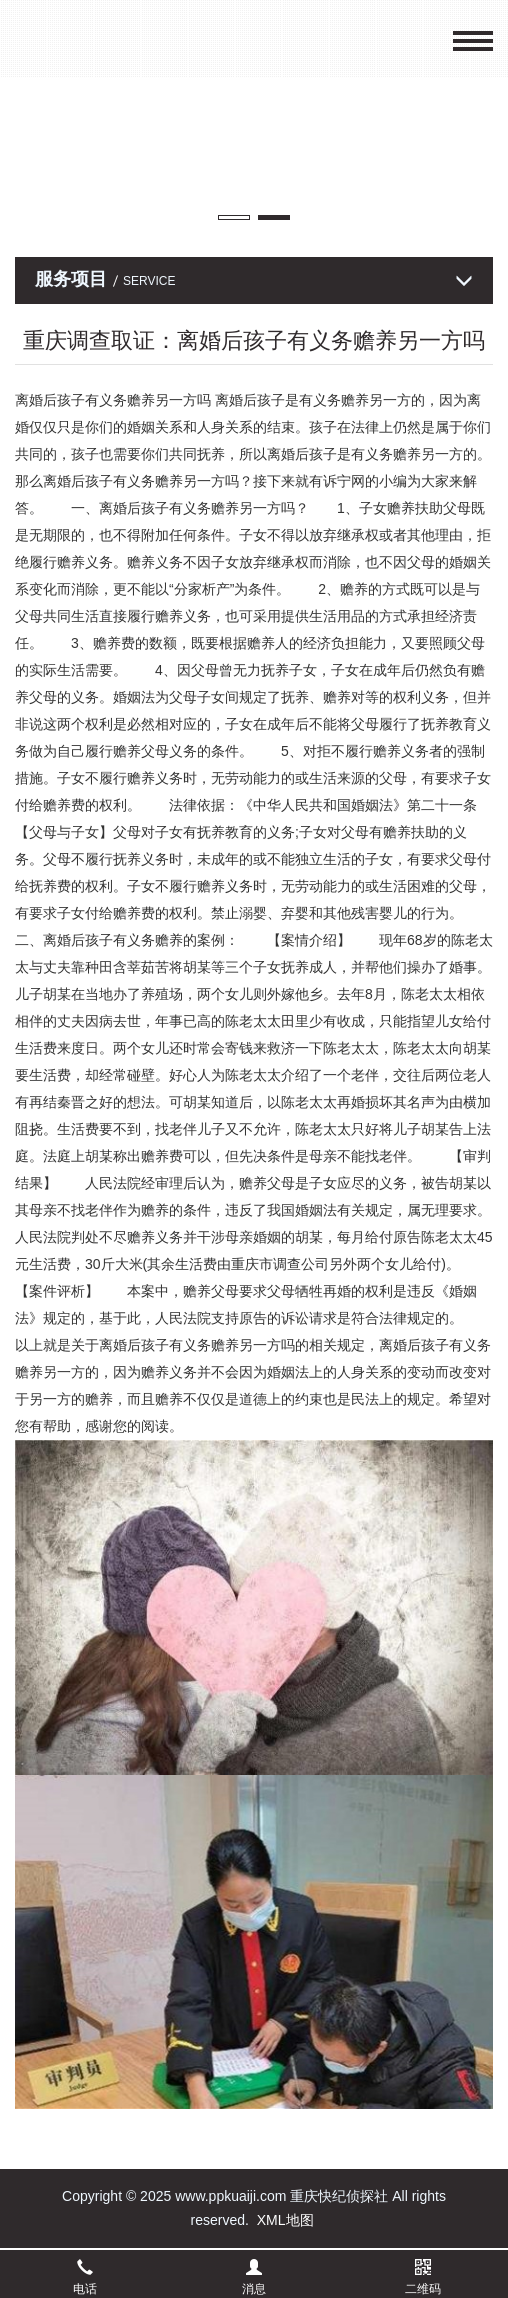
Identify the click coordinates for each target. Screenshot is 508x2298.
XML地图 (285, 2220)
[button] (234, 217)
